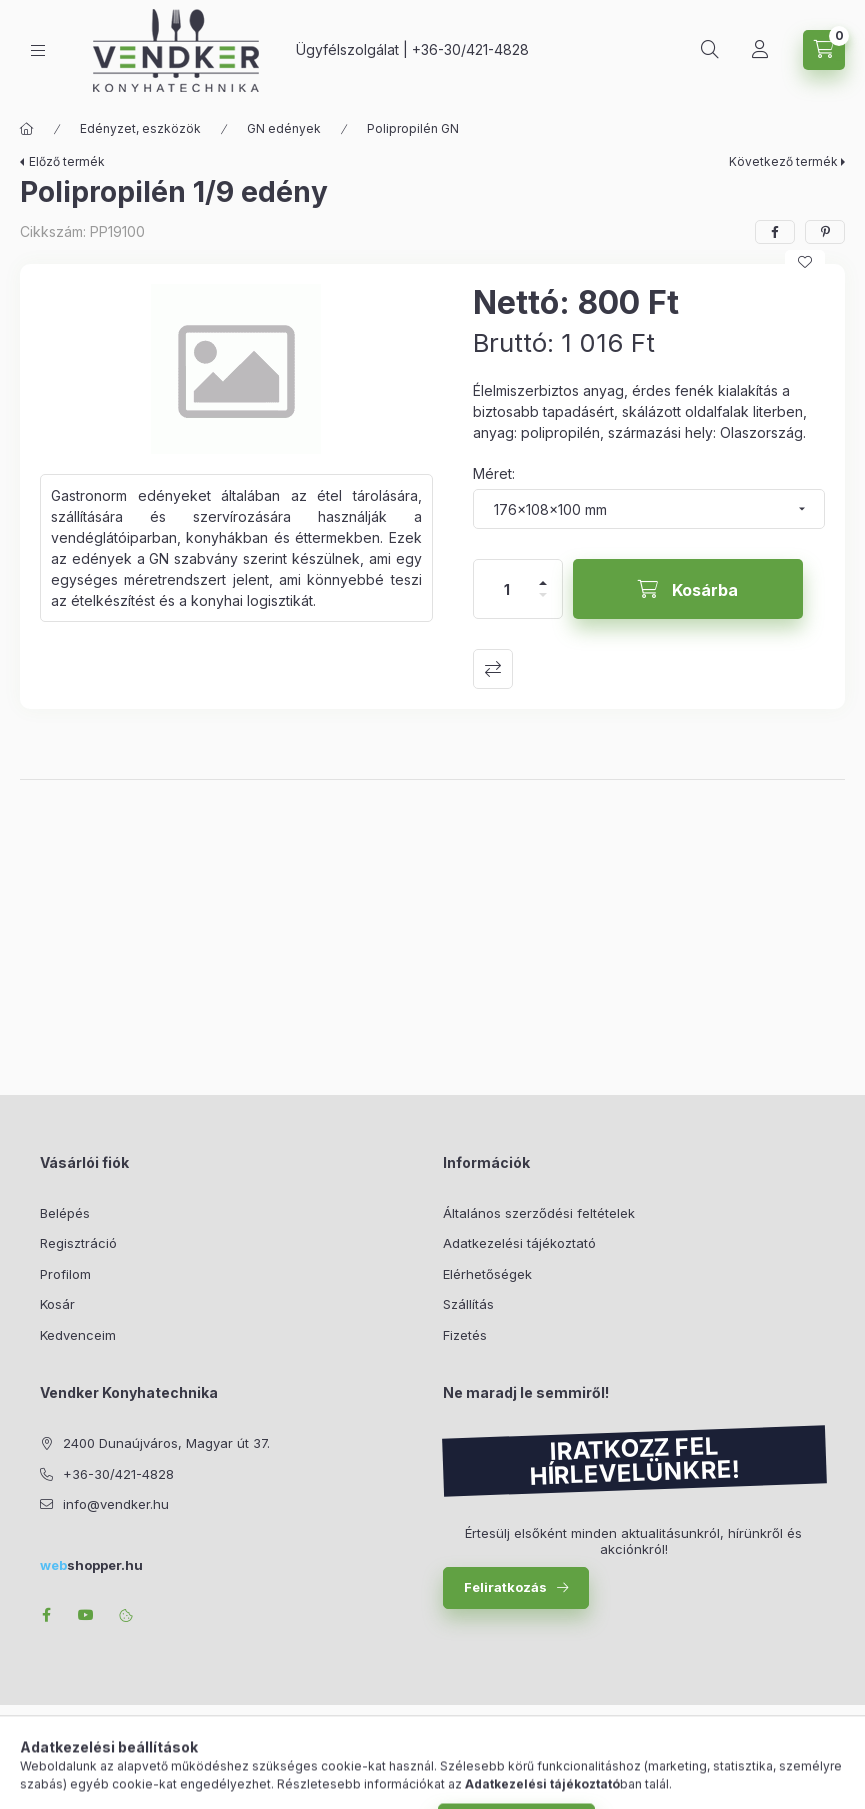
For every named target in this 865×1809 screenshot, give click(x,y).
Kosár (57, 1304)
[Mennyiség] (507, 589)
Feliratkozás (505, 1587)
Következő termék (783, 161)
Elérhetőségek (487, 1274)
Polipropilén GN (413, 128)
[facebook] (775, 232)
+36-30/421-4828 (470, 49)
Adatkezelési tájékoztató (519, 1243)
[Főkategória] (27, 129)
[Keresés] (710, 50)
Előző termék (67, 161)
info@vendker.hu (116, 1504)
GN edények (284, 128)
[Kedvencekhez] (805, 262)
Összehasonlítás (493, 669)
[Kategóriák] (38, 50)
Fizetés (465, 1335)
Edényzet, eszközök (140, 128)
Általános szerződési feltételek (539, 1213)
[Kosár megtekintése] (824, 50)
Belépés (65, 1213)
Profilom (65, 1274)
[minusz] (543, 603)
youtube (86, 1615)
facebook (46, 1615)
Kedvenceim (78, 1335)
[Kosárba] (688, 589)
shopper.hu (91, 1565)
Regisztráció (78, 1243)
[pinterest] (825, 232)
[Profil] (760, 50)
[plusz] (543, 574)
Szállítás (468, 1304)
